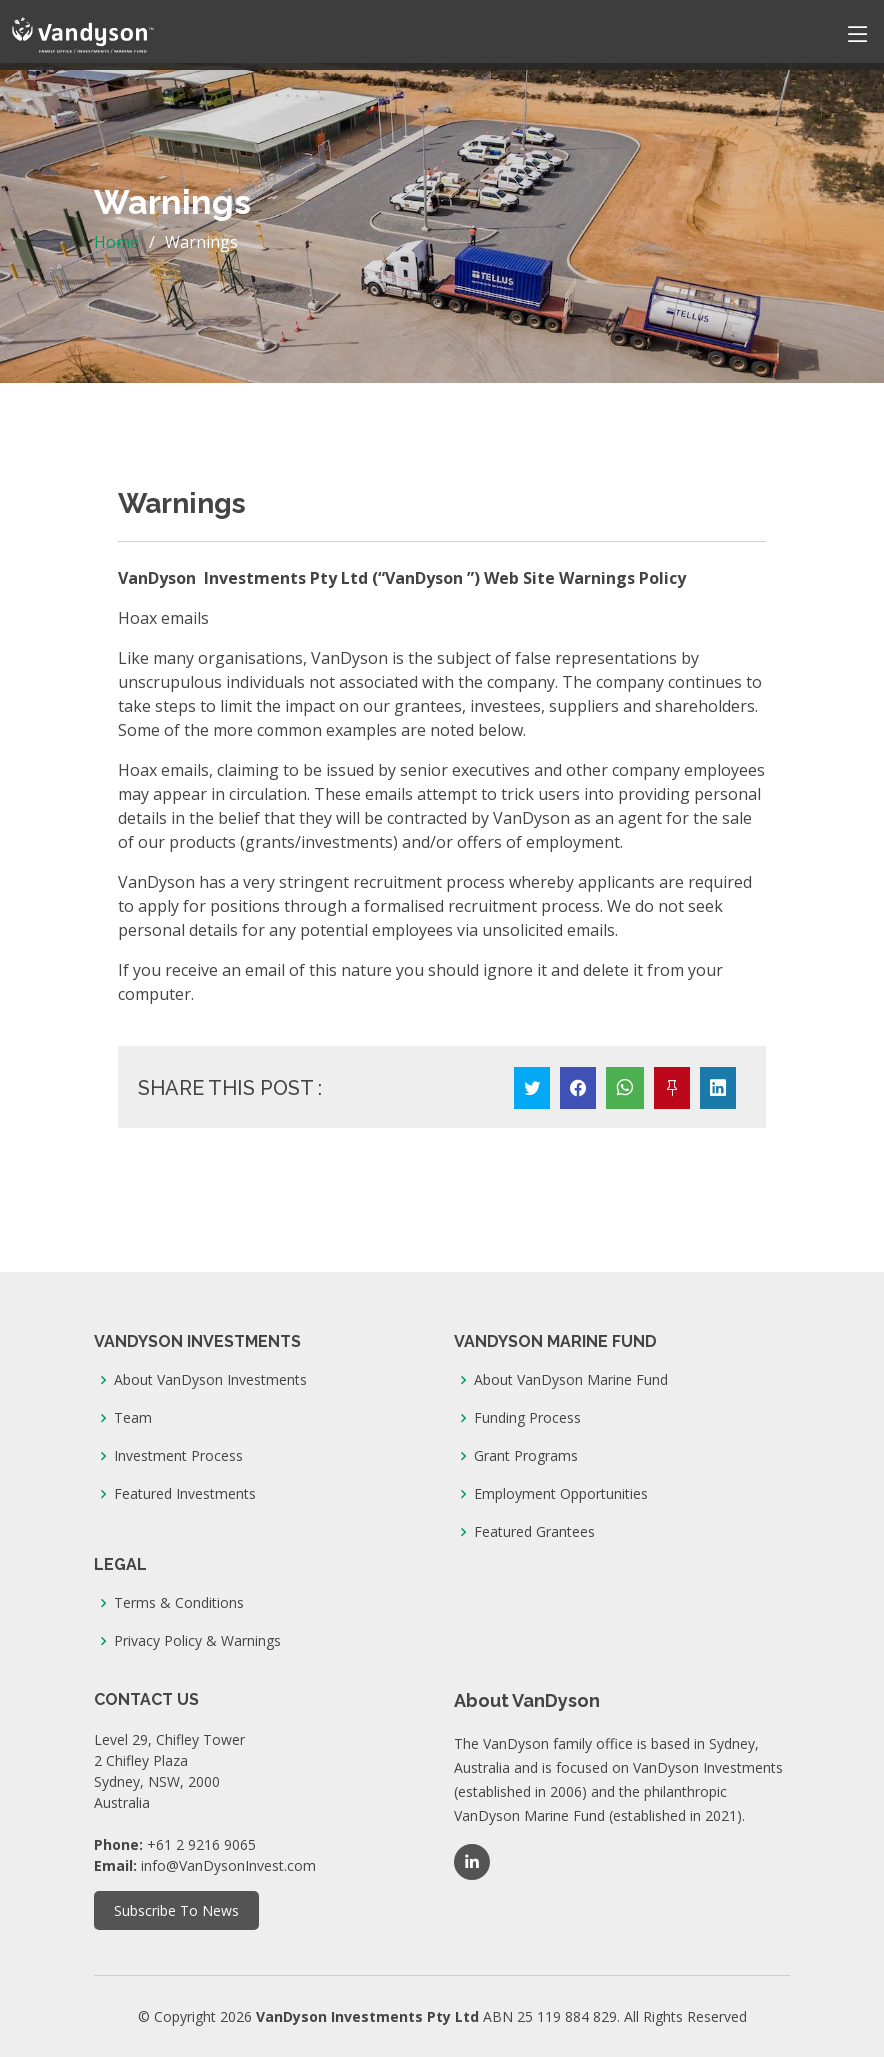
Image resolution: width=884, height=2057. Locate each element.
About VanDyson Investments (210, 1380)
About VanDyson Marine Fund (571, 1380)
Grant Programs (526, 1456)
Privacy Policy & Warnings (197, 1641)
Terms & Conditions (179, 1603)
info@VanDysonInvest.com (228, 1865)
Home (116, 242)
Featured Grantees (534, 1532)
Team (133, 1418)
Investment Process (178, 1456)
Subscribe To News (176, 1910)
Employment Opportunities (561, 1494)
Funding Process (527, 1418)
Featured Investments (185, 1494)
